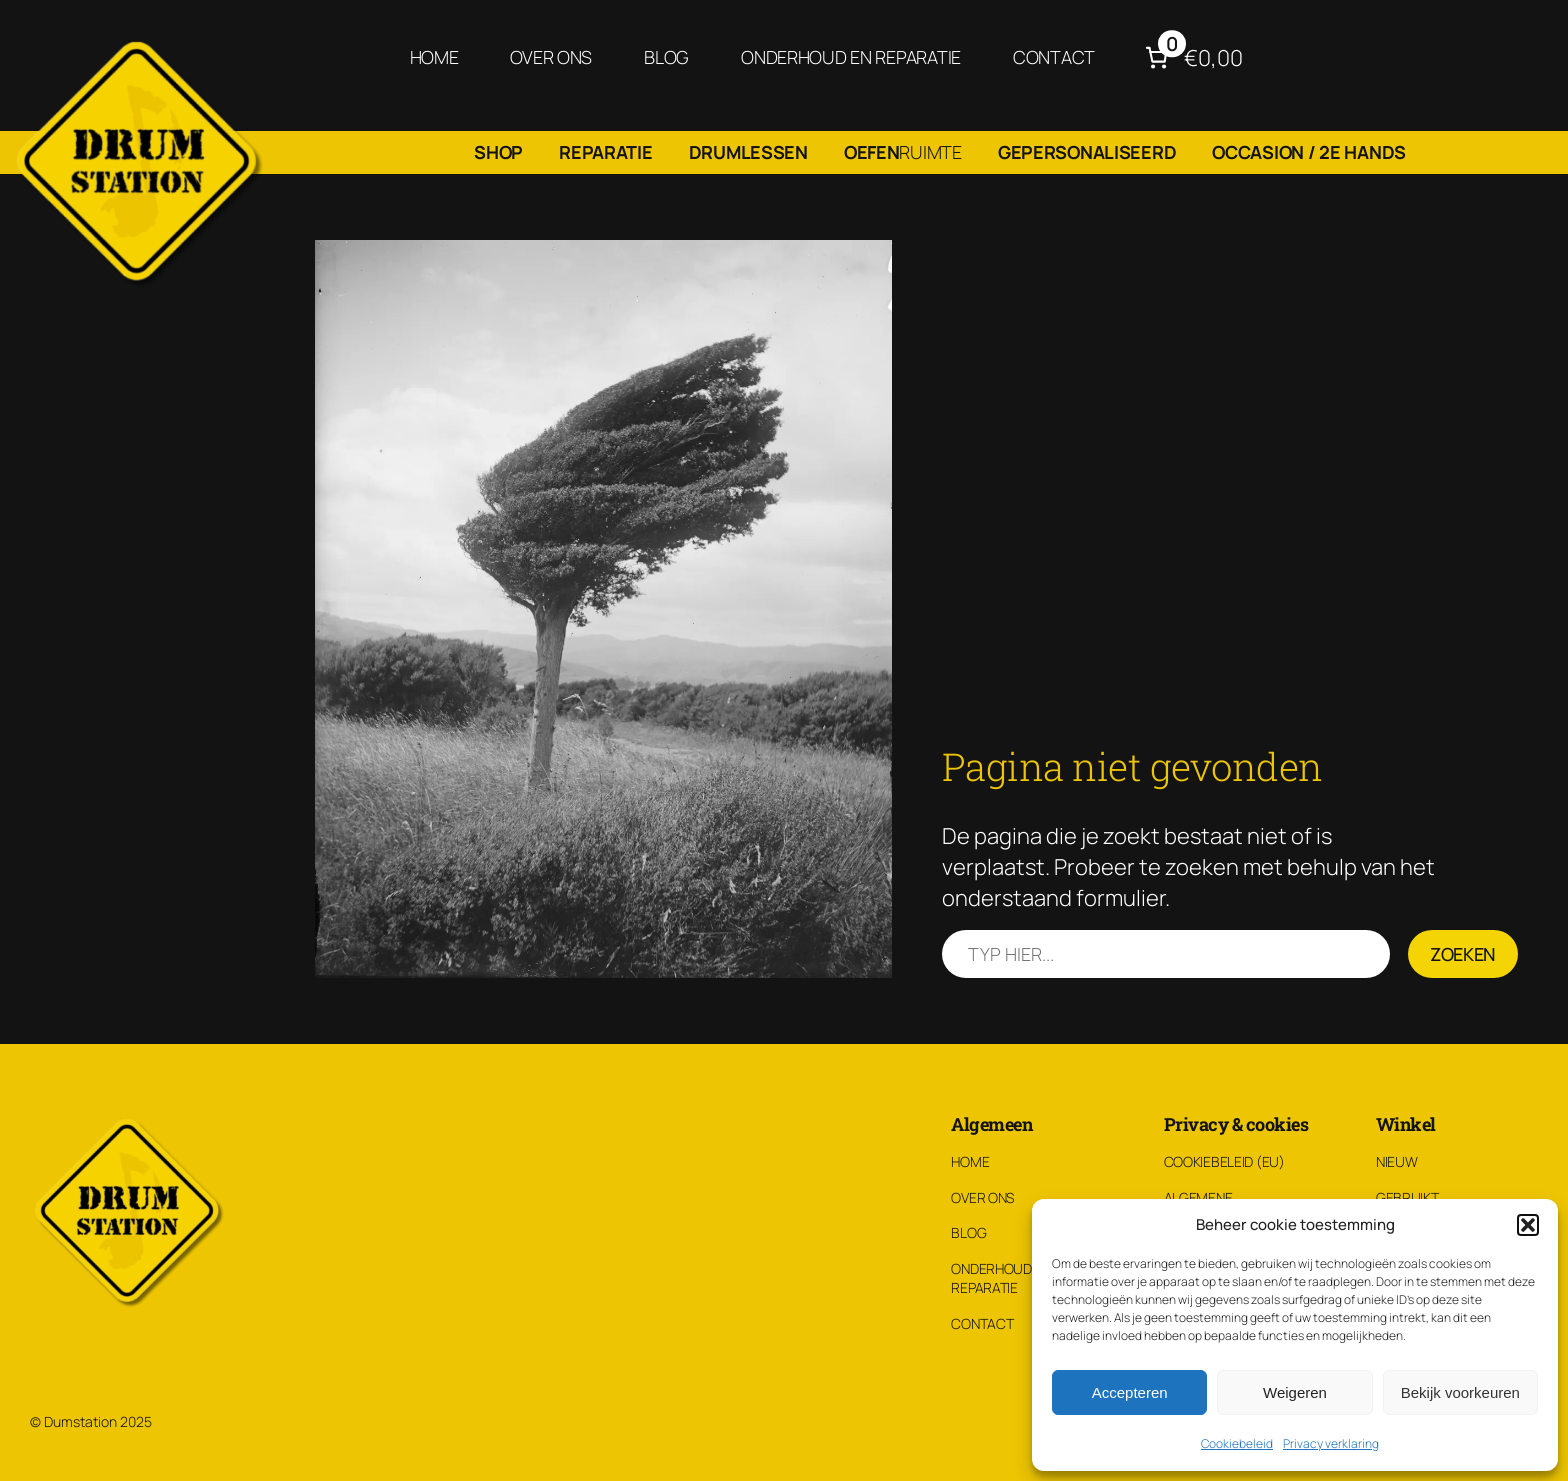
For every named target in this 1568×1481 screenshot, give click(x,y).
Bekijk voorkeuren (1460, 1392)
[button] (1528, 1225)
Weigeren (1295, 1392)
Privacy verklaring (1331, 1443)
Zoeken (1463, 954)
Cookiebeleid (1237, 1443)
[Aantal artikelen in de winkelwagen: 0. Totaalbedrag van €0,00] (1191, 57)
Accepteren (1130, 1392)
